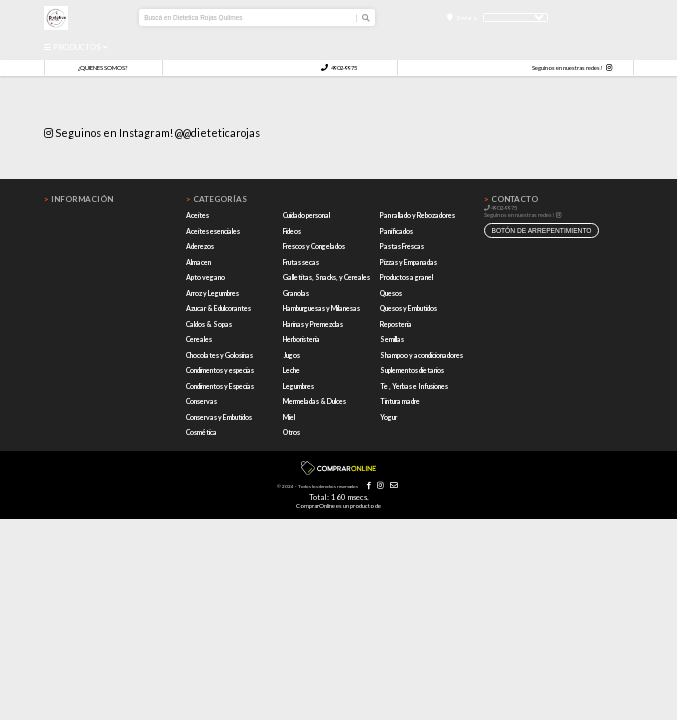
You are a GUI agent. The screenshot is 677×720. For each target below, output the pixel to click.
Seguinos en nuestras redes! (567, 67)
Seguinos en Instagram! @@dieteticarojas (152, 132)
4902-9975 (339, 67)
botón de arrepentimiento (541, 230)
